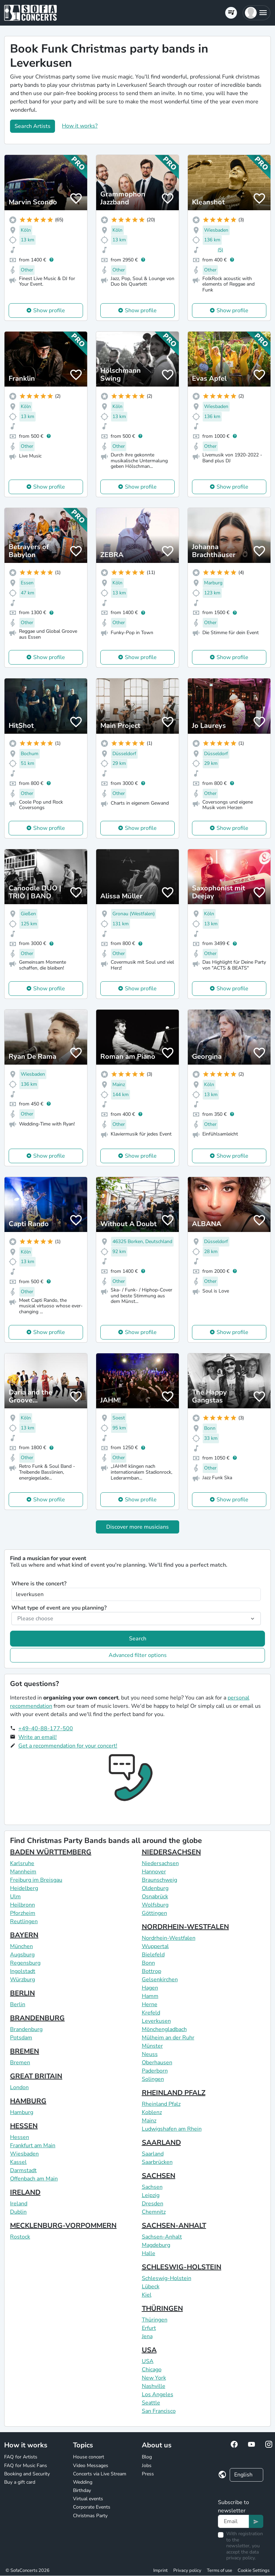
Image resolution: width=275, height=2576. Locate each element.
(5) (220, 250)
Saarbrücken (157, 2162)
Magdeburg (156, 2245)
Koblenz (152, 2112)
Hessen (19, 2137)
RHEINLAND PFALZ (173, 2092)
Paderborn (155, 2071)
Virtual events (88, 2498)
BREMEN (24, 2051)
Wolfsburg (155, 1905)
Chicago (152, 2369)
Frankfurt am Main (32, 2145)
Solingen (153, 2079)
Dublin (18, 2212)
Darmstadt (23, 2170)
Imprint (160, 2570)
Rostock (20, 2237)
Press (148, 2474)
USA (149, 2350)
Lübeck (150, 2286)
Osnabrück (155, 1896)
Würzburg (22, 1979)
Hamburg (21, 2112)
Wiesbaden (24, 2154)
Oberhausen (157, 2062)
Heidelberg (24, 1888)
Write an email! (37, 1737)
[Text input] (233, 2521)
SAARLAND (161, 2142)
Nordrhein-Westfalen (168, 1938)
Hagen (150, 1988)
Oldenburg (155, 1888)
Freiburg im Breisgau (36, 1880)
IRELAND (25, 2192)
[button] (256, 12)
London (19, 2087)
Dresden (152, 2203)
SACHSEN (158, 2175)
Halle (148, 2253)
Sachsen (152, 2187)
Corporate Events (91, 2507)
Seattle (151, 2403)
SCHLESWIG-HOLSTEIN (181, 2267)
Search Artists (33, 126)
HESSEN (24, 2126)
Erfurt (149, 2328)
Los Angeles (157, 2394)
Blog (147, 2457)
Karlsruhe (22, 1863)
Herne (149, 2004)
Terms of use (219, 2570)
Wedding (82, 2482)
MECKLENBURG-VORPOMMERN (63, 2225)
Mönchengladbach (164, 2029)
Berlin (17, 2004)
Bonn (148, 1963)
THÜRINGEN (162, 2308)
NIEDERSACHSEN (171, 1852)
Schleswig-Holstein (166, 2278)
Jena (147, 2336)
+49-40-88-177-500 (45, 1728)
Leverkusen (156, 2021)
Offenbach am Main (34, 2179)
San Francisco (159, 2411)
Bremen (20, 2062)
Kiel (147, 2295)
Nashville (153, 2386)
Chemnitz (154, 2212)
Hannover (154, 1871)
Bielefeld (153, 1954)
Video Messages (90, 2465)
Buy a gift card (19, 2482)
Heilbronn (22, 1905)
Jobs (147, 2465)
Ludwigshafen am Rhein (172, 2129)
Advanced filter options (138, 1655)
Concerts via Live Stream (99, 2474)
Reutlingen (24, 1921)
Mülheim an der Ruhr (168, 2037)
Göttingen (154, 1913)
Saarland (153, 2154)
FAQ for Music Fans (25, 2465)
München (21, 1946)
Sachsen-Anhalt (162, 2237)
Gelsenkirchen (160, 1979)
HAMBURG (28, 2101)
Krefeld (151, 2013)
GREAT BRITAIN (36, 2076)
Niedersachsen (160, 1863)
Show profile (49, 310)
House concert (88, 2457)
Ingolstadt (22, 1971)
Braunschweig (159, 1880)
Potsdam (21, 2037)
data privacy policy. (242, 2555)
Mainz (149, 2120)
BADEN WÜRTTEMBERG (50, 1852)
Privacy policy (187, 2570)
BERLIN (22, 1993)
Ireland (18, 2203)
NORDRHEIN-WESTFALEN (185, 1926)
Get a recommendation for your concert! (67, 1746)
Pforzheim (22, 1913)
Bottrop (151, 1971)
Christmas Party (90, 2515)
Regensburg (25, 1963)
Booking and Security (27, 2474)
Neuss (150, 2054)
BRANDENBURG (37, 2018)
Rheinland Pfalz (161, 2104)
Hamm (150, 1996)
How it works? (80, 126)
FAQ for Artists (20, 2457)
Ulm (15, 1896)
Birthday (82, 2490)
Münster (152, 2046)
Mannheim (23, 1871)
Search (137, 1638)
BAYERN (24, 1935)
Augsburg (22, 1954)
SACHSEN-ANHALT (174, 2225)
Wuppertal (155, 1946)
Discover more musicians (137, 1527)
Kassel (18, 2162)
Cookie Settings (253, 2570)
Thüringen (154, 2320)
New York (154, 2378)
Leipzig (150, 2195)
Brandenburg (26, 2029)
